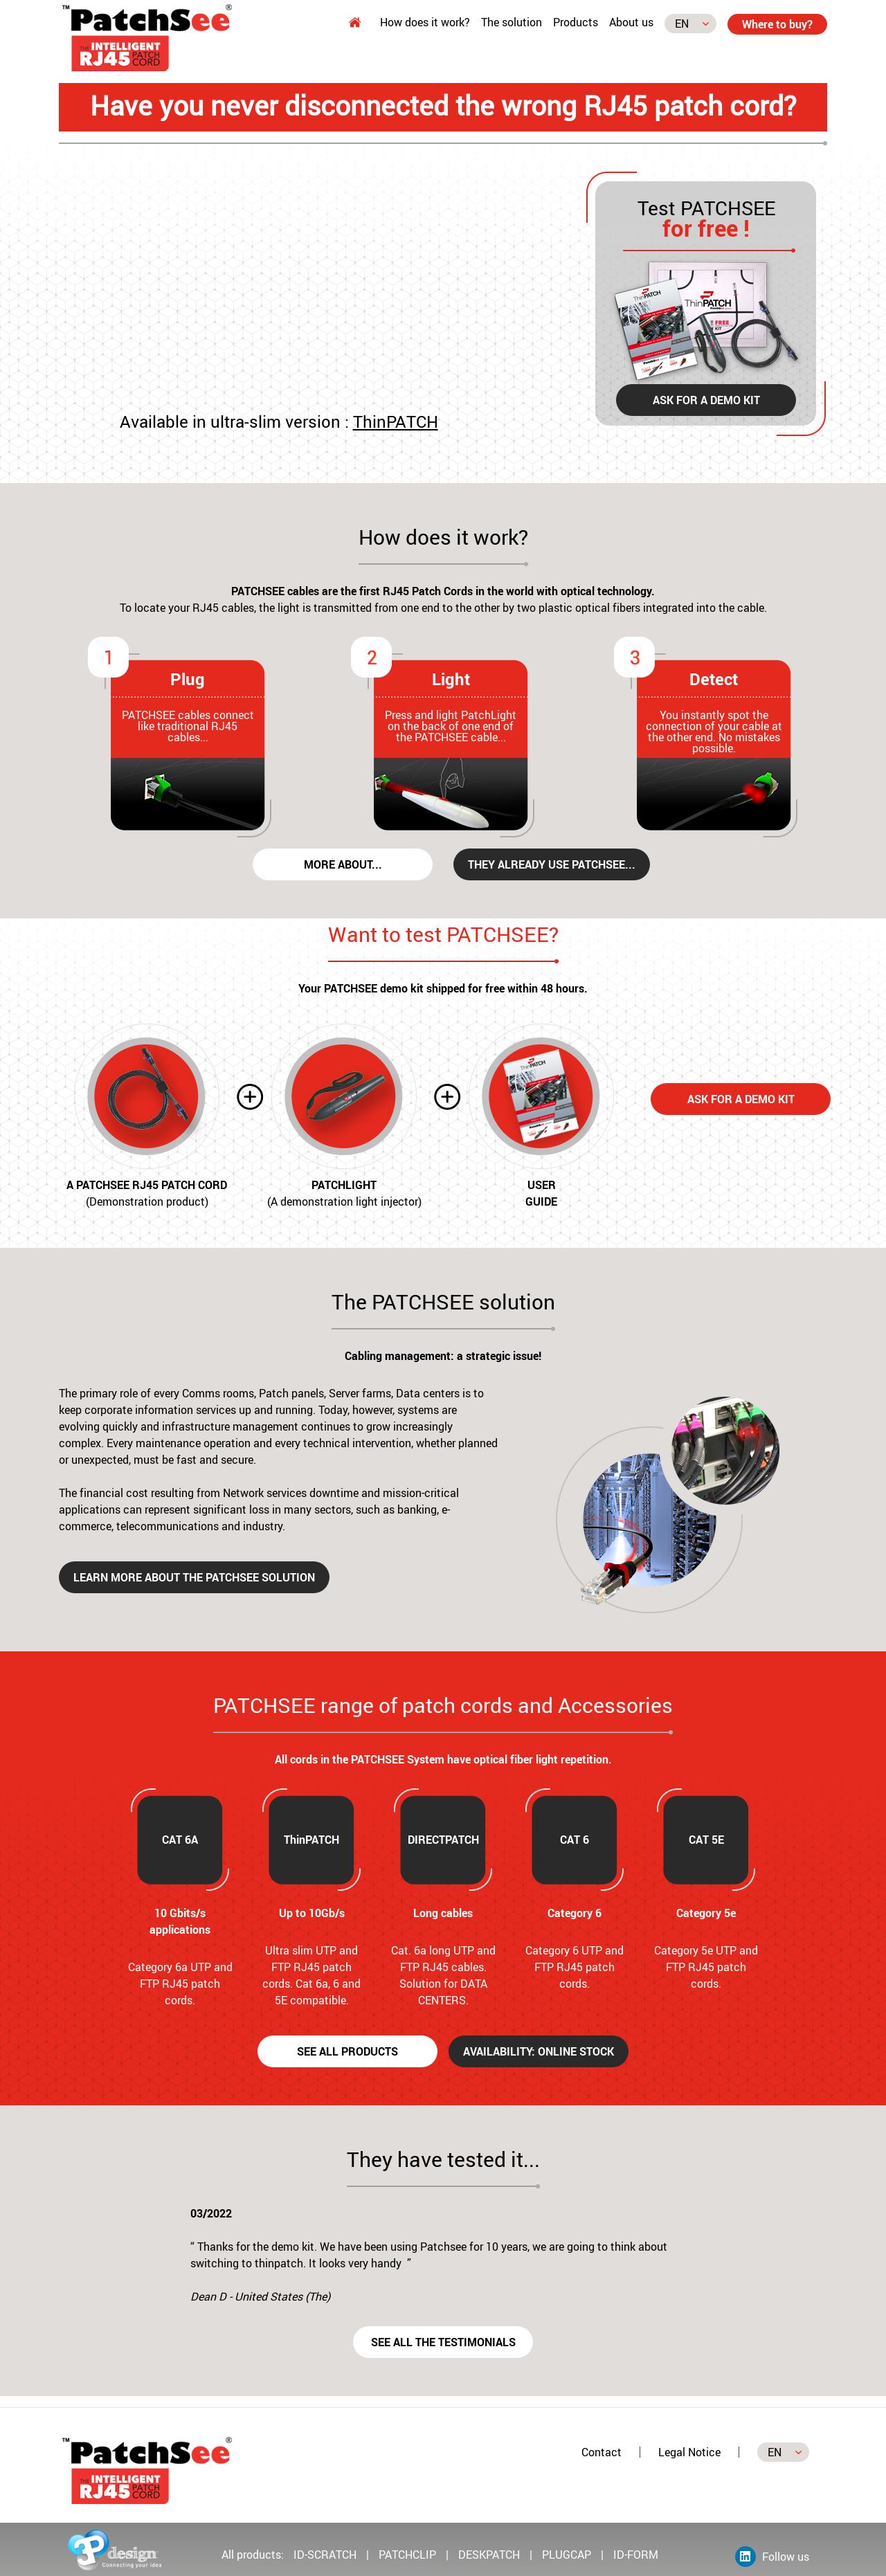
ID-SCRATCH (326, 2554)
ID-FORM (635, 2554)
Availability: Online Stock (538, 2051)
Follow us (772, 2556)
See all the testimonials (443, 2342)
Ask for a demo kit (706, 400)
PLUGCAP (566, 2554)
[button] (168, 2260)
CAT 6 (574, 1839)
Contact (601, 2452)
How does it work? (425, 22)
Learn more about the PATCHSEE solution (194, 1577)
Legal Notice (689, 2452)
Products (575, 22)
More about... (343, 864)
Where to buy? (777, 24)
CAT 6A (180, 1839)
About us (631, 22)
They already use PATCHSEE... (551, 864)
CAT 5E (706, 1839)
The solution (511, 22)
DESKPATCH (489, 2554)
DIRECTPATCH (443, 1839)
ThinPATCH (395, 421)
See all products (347, 2051)
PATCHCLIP (407, 2554)
